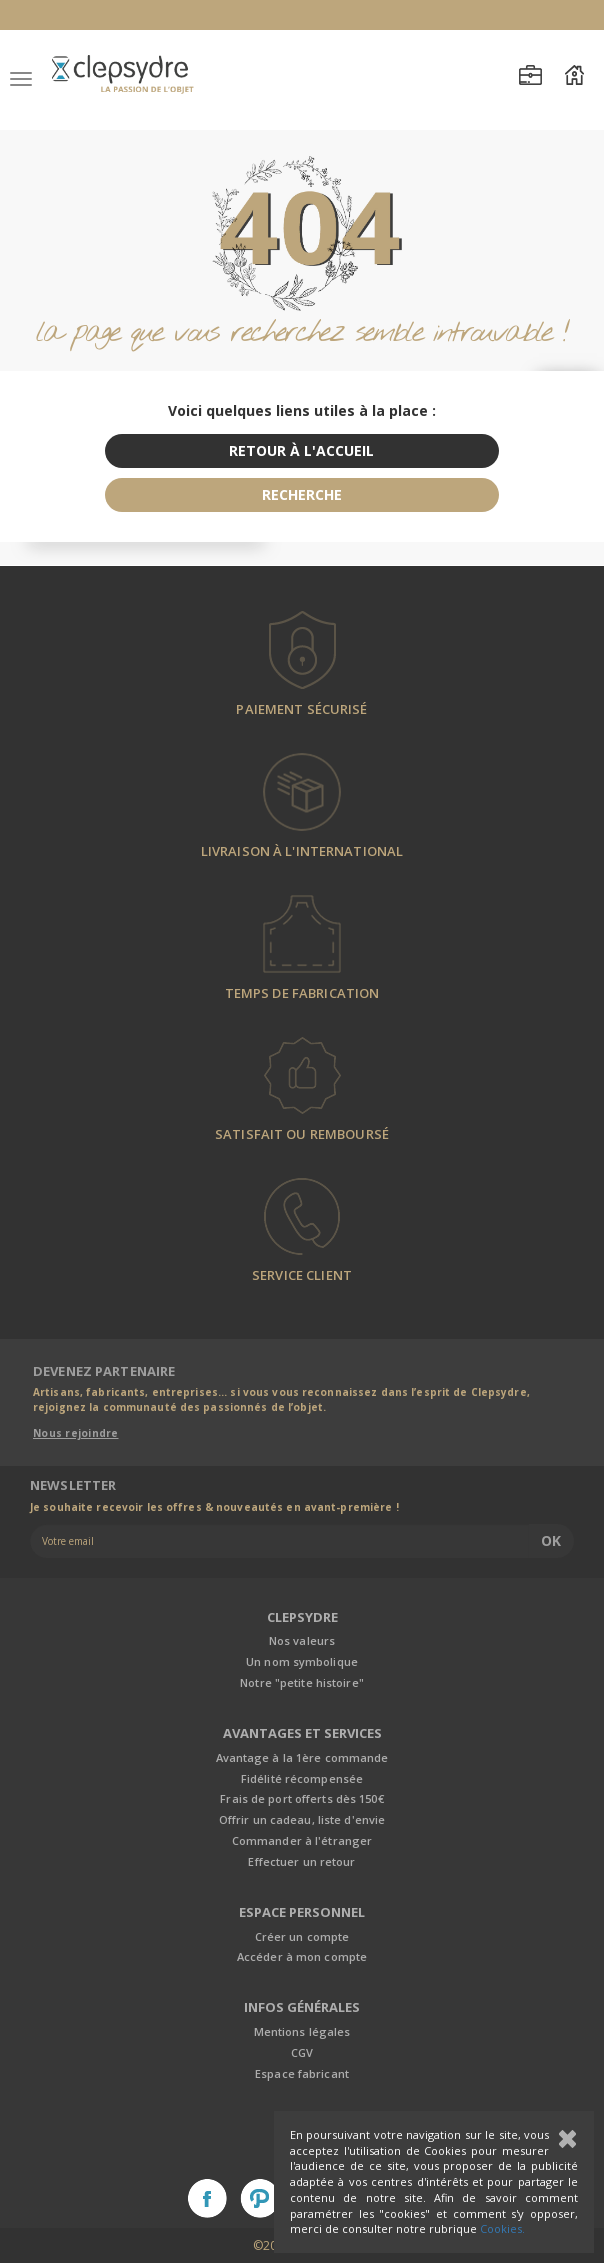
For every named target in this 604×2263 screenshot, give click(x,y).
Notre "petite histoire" (302, 1682)
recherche (302, 494)
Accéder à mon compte (302, 1956)
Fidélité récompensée (302, 1778)
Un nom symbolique (302, 1661)
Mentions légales (302, 2031)
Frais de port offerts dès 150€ (301, 1798)
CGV (302, 2052)
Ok (551, 1540)
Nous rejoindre (76, 1433)
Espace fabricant (302, 2073)
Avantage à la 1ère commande (302, 1757)
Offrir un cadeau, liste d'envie (302, 1819)
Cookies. (502, 2228)
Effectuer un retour (301, 1861)
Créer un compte (302, 1936)
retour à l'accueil (301, 450)
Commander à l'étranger (302, 1840)
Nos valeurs (302, 1640)
